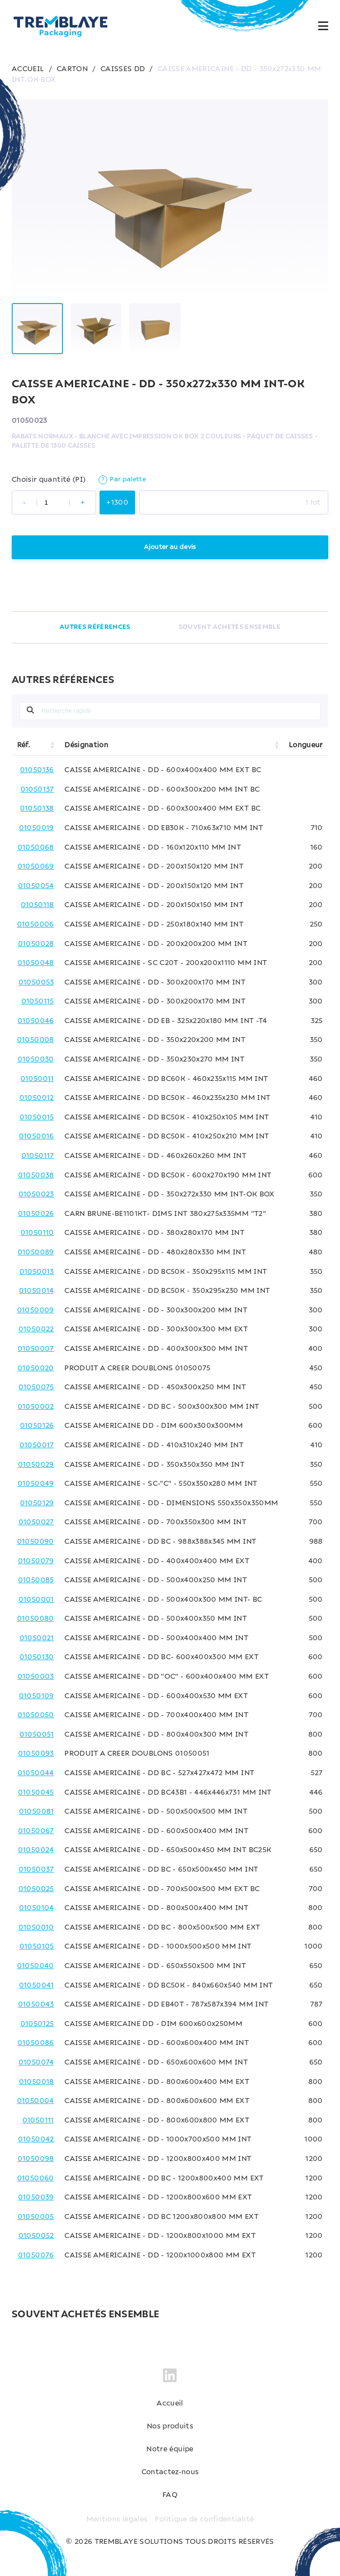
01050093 (36, 1753)
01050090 (35, 1541)
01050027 (36, 1522)
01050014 (36, 1291)
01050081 (36, 1811)
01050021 (37, 1638)
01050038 (36, 1175)
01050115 (37, 1001)
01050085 (36, 1580)
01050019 (36, 828)
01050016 (36, 1136)
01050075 (36, 1387)
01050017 (37, 1445)
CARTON (72, 69)
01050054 (36, 886)
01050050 (36, 1715)
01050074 (36, 2062)
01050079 (36, 1561)
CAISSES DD (122, 69)
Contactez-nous (170, 2472)
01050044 (36, 1773)
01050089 (36, 1252)
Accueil (170, 2403)
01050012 (37, 1098)
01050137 (37, 789)
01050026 (36, 1214)
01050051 (37, 1734)
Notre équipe (169, 2449)
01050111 (38, 2120)
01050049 (36, 1483)
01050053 (36, 982)
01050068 (36, 847)
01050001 (36, 1599)
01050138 (37, 808)
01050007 (36, 1348)
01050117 (37, 1156)
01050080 (35, 1618)
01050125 (37, 2024)
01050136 (37, 770)
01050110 (37, 1233)
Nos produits (170, 2426)
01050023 (36, 1194)
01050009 (35, 1310)
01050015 (37, 1117)
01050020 (36, 1368)
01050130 (37, 1657)
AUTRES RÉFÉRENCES (95, 627)
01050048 (36, 963)
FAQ (170, 2495)
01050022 (36, 1329)
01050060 (35, 2178)
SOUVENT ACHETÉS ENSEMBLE (229, 627)
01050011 (37, 1079)
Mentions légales (117, 2519)
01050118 (37, 905)
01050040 (35, 1966)
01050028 (36, 944)
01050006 (35, 924)
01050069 (36, 866)
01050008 (35, 1040)
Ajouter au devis (170, 547)
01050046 (36, 1021)
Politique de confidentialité (204, 2519)
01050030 (36, 1059)
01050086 (36, 2043)
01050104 (36, 1908)
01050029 (36, 1464)
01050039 (36, 2197)
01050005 (36, 2217)
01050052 (36, 2236)
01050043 (36, 2004)
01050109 (36, 1696)
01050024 (36, 1850)
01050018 (36, 2082)
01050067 (36, 1831)
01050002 (36, 1406)
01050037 (36, 1869)
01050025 (36, 1889)
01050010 (36, 1927)
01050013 (37, 1272)
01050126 (37, 1425)
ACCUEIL (28, 69)
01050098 (36, 2159)
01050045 (36, 1792)
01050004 (35, 2101)
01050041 (36, 1985)
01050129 (37, 1503)
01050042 (36, 2139)
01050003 (36, 1676)
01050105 (37, 1946)
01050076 (36, 2255)
